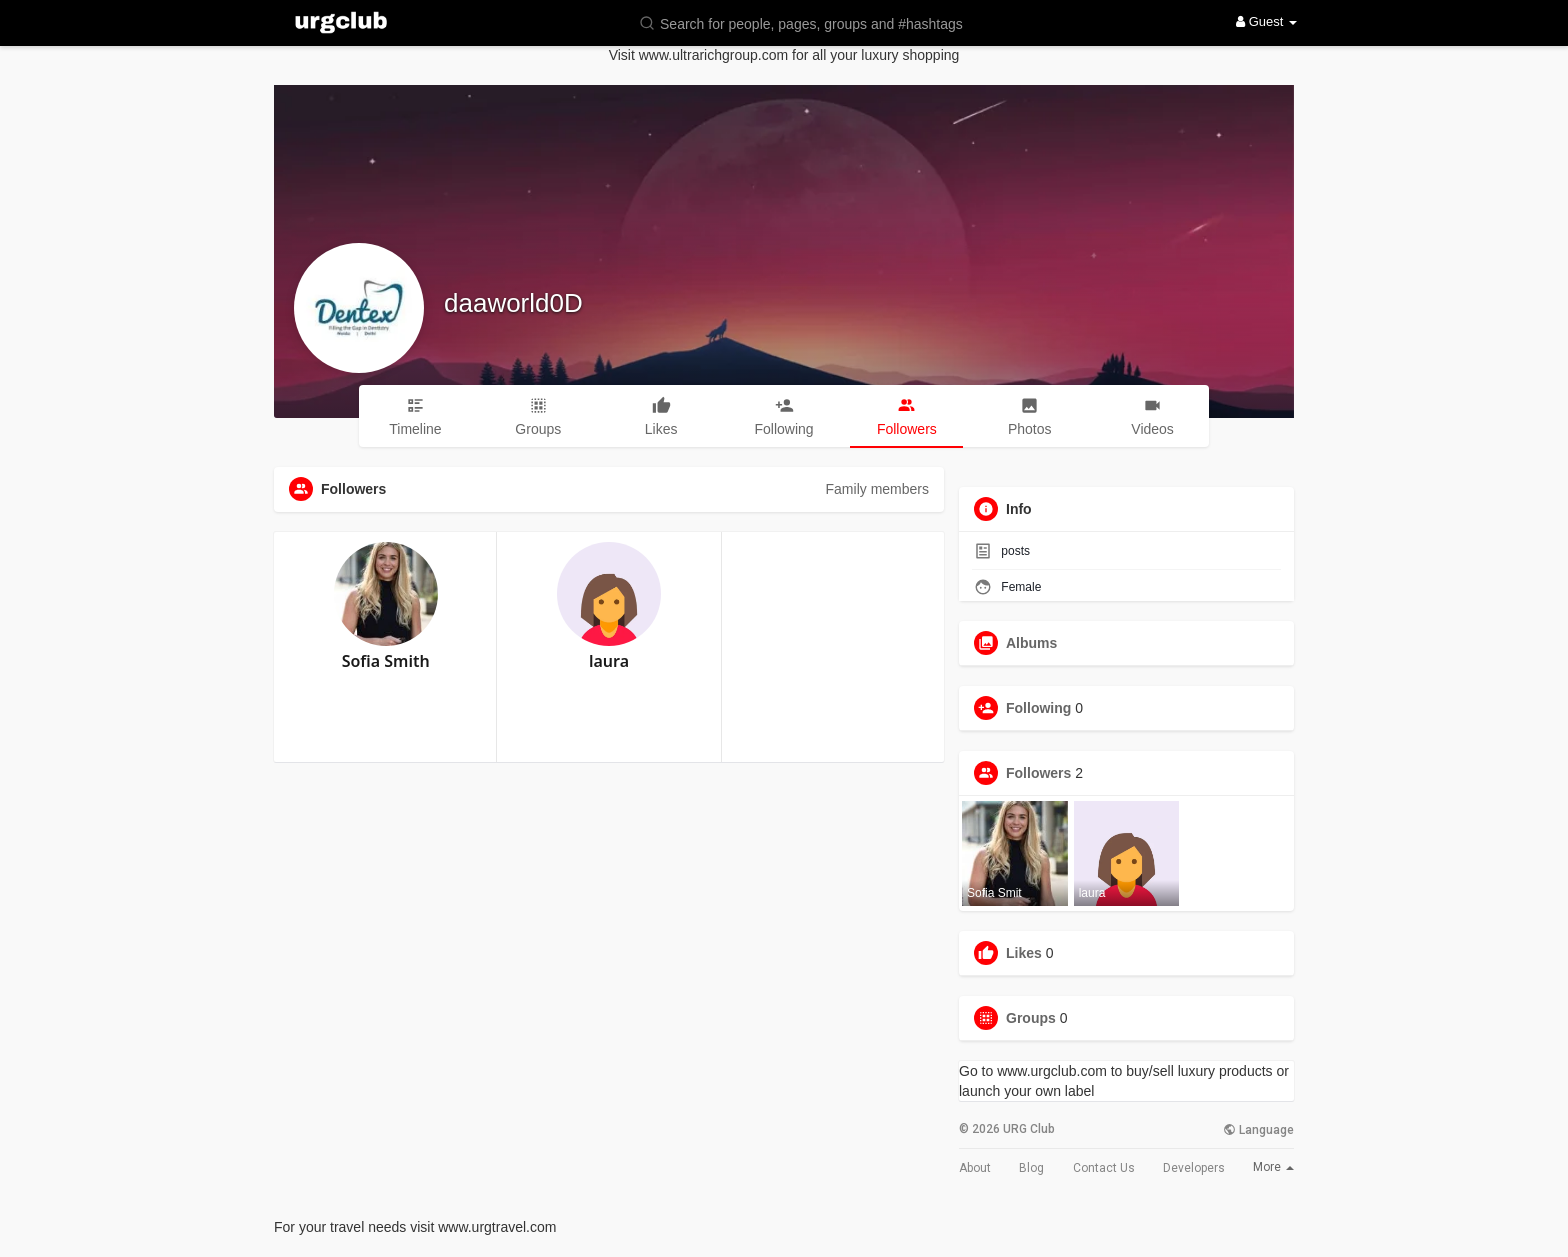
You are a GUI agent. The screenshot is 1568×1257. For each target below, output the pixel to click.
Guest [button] (1266, 21)
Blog (1031, 1168)
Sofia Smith (386, 661)
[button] (814, 22)
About (975, 1168)
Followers (1038, 773)
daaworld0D (513, 303)
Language (1258, 1130)
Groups (1031, 1018)
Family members (877, 489)
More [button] (1273, 1167)
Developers (1194, 1168)
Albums (1031, 643)
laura (609, 661)
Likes (1024, 953)
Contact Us (1104, 1168)
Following (1038, 708)
